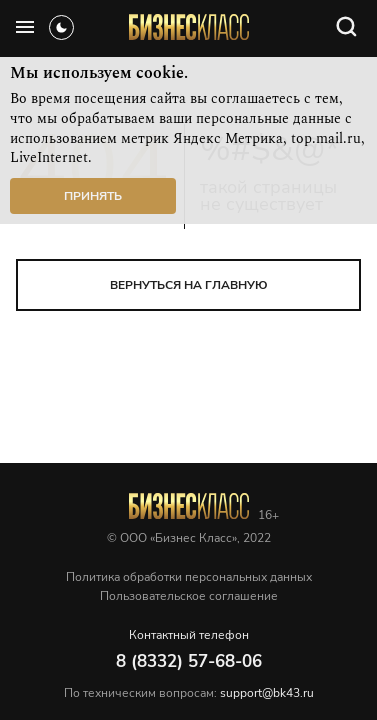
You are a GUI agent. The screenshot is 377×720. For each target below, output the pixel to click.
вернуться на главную (189, 285)
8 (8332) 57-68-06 (189, 661)
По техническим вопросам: (189, 693)
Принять (93, 196)
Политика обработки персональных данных (189, 577)
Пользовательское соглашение (189, 596)
